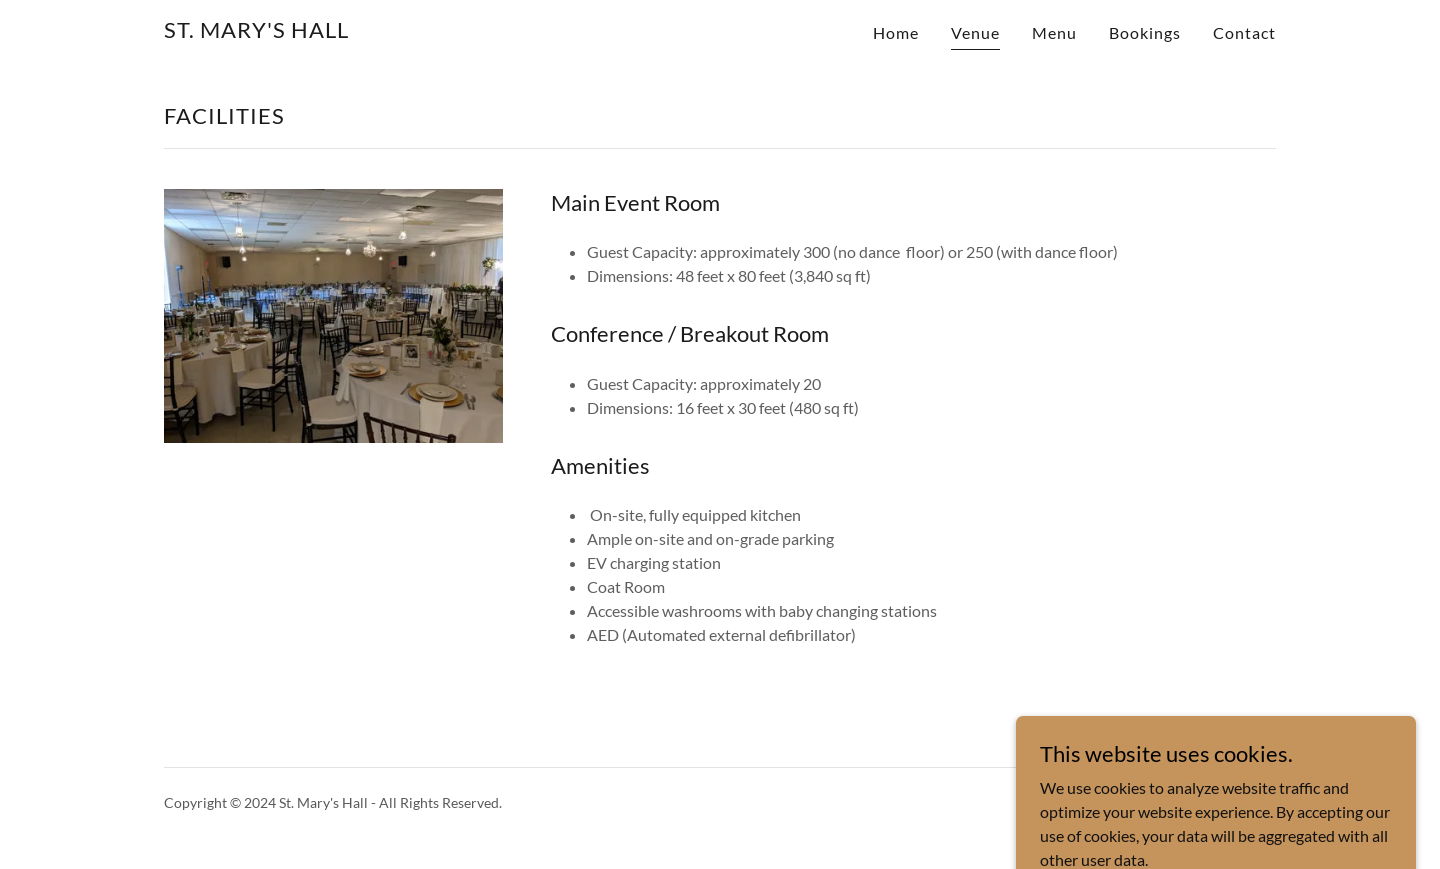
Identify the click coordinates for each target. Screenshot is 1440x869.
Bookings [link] (1145, 32)
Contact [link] (1244, 32)
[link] (256, 31)
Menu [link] (1054, 32)
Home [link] (896, 32)
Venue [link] (975, 32)
